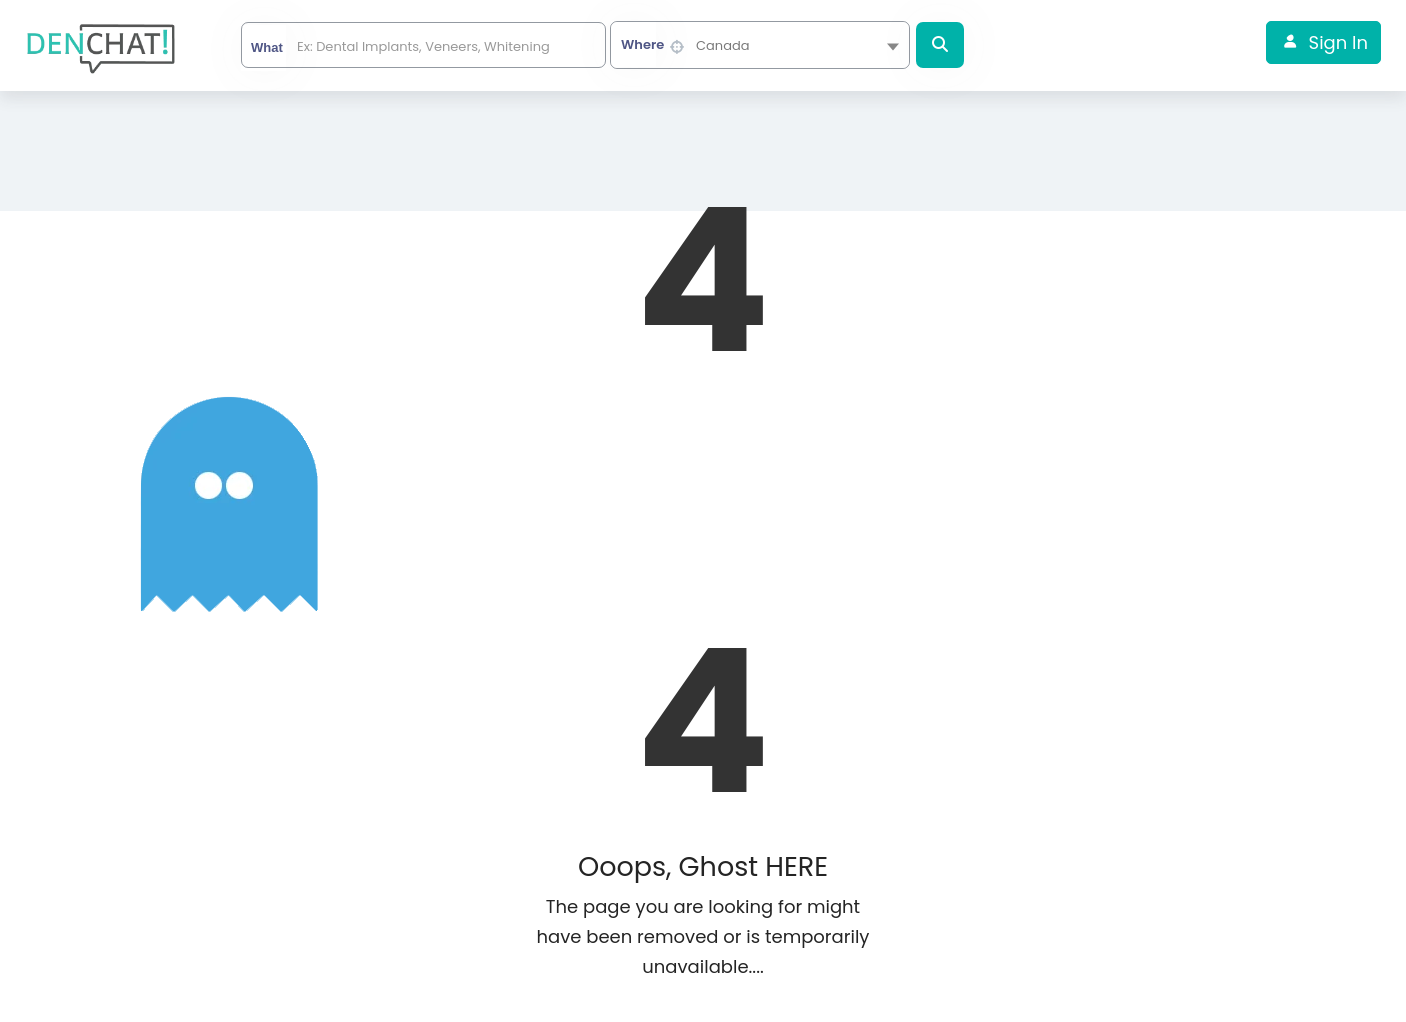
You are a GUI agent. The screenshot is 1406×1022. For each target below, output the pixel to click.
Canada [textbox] (723, 45)
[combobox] (760, 45)
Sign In (1338, 42)
